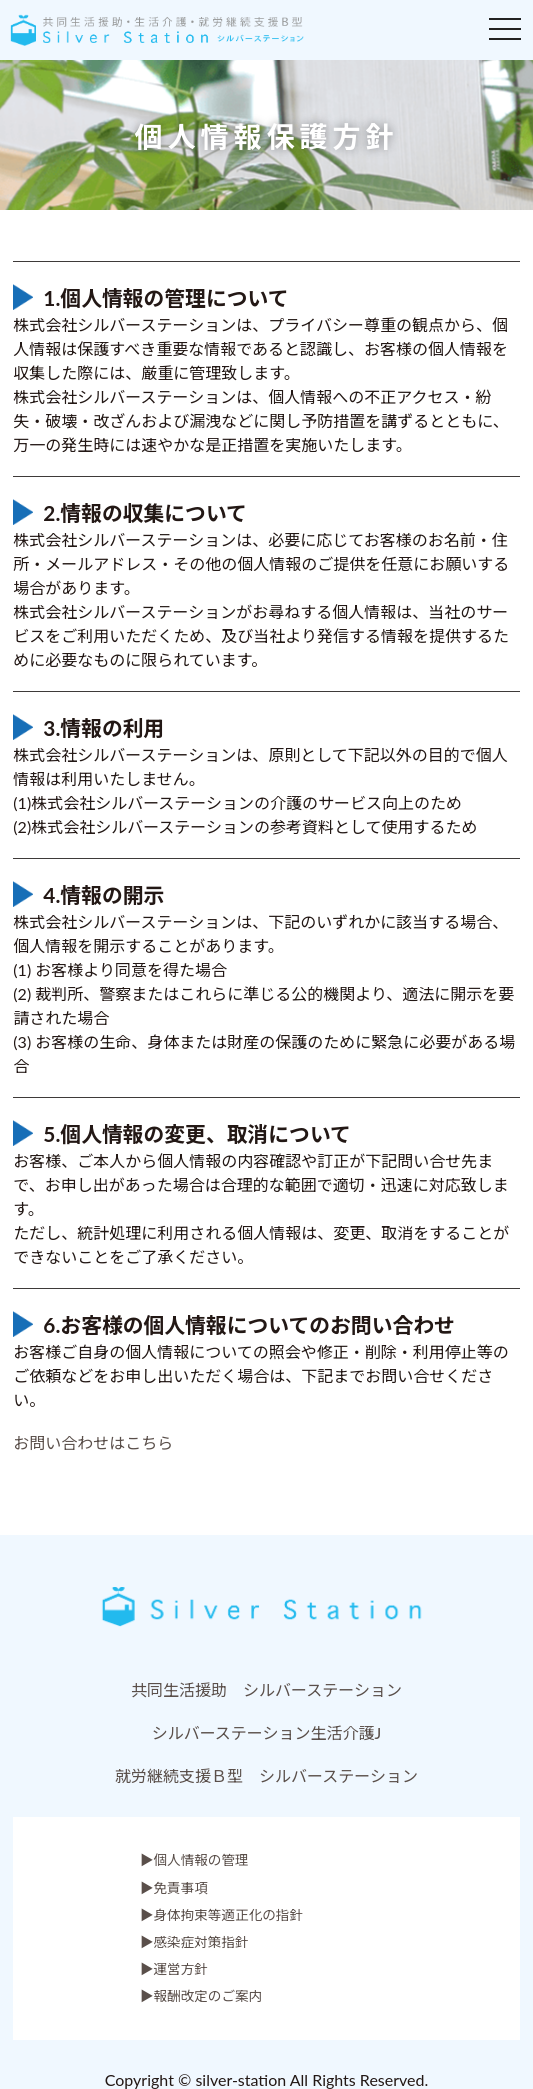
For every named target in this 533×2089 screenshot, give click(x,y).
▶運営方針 (174, 1969)
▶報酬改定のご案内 (201, 1996)
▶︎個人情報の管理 (194, 1860)
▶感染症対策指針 (194, 1942)
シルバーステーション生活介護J (267, 1732)
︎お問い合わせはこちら (93, 1442)
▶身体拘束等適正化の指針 (221, 1915)
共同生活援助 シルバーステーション (266, 1689)
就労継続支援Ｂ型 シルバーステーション (266, 1775)
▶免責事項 (174, 1888)
